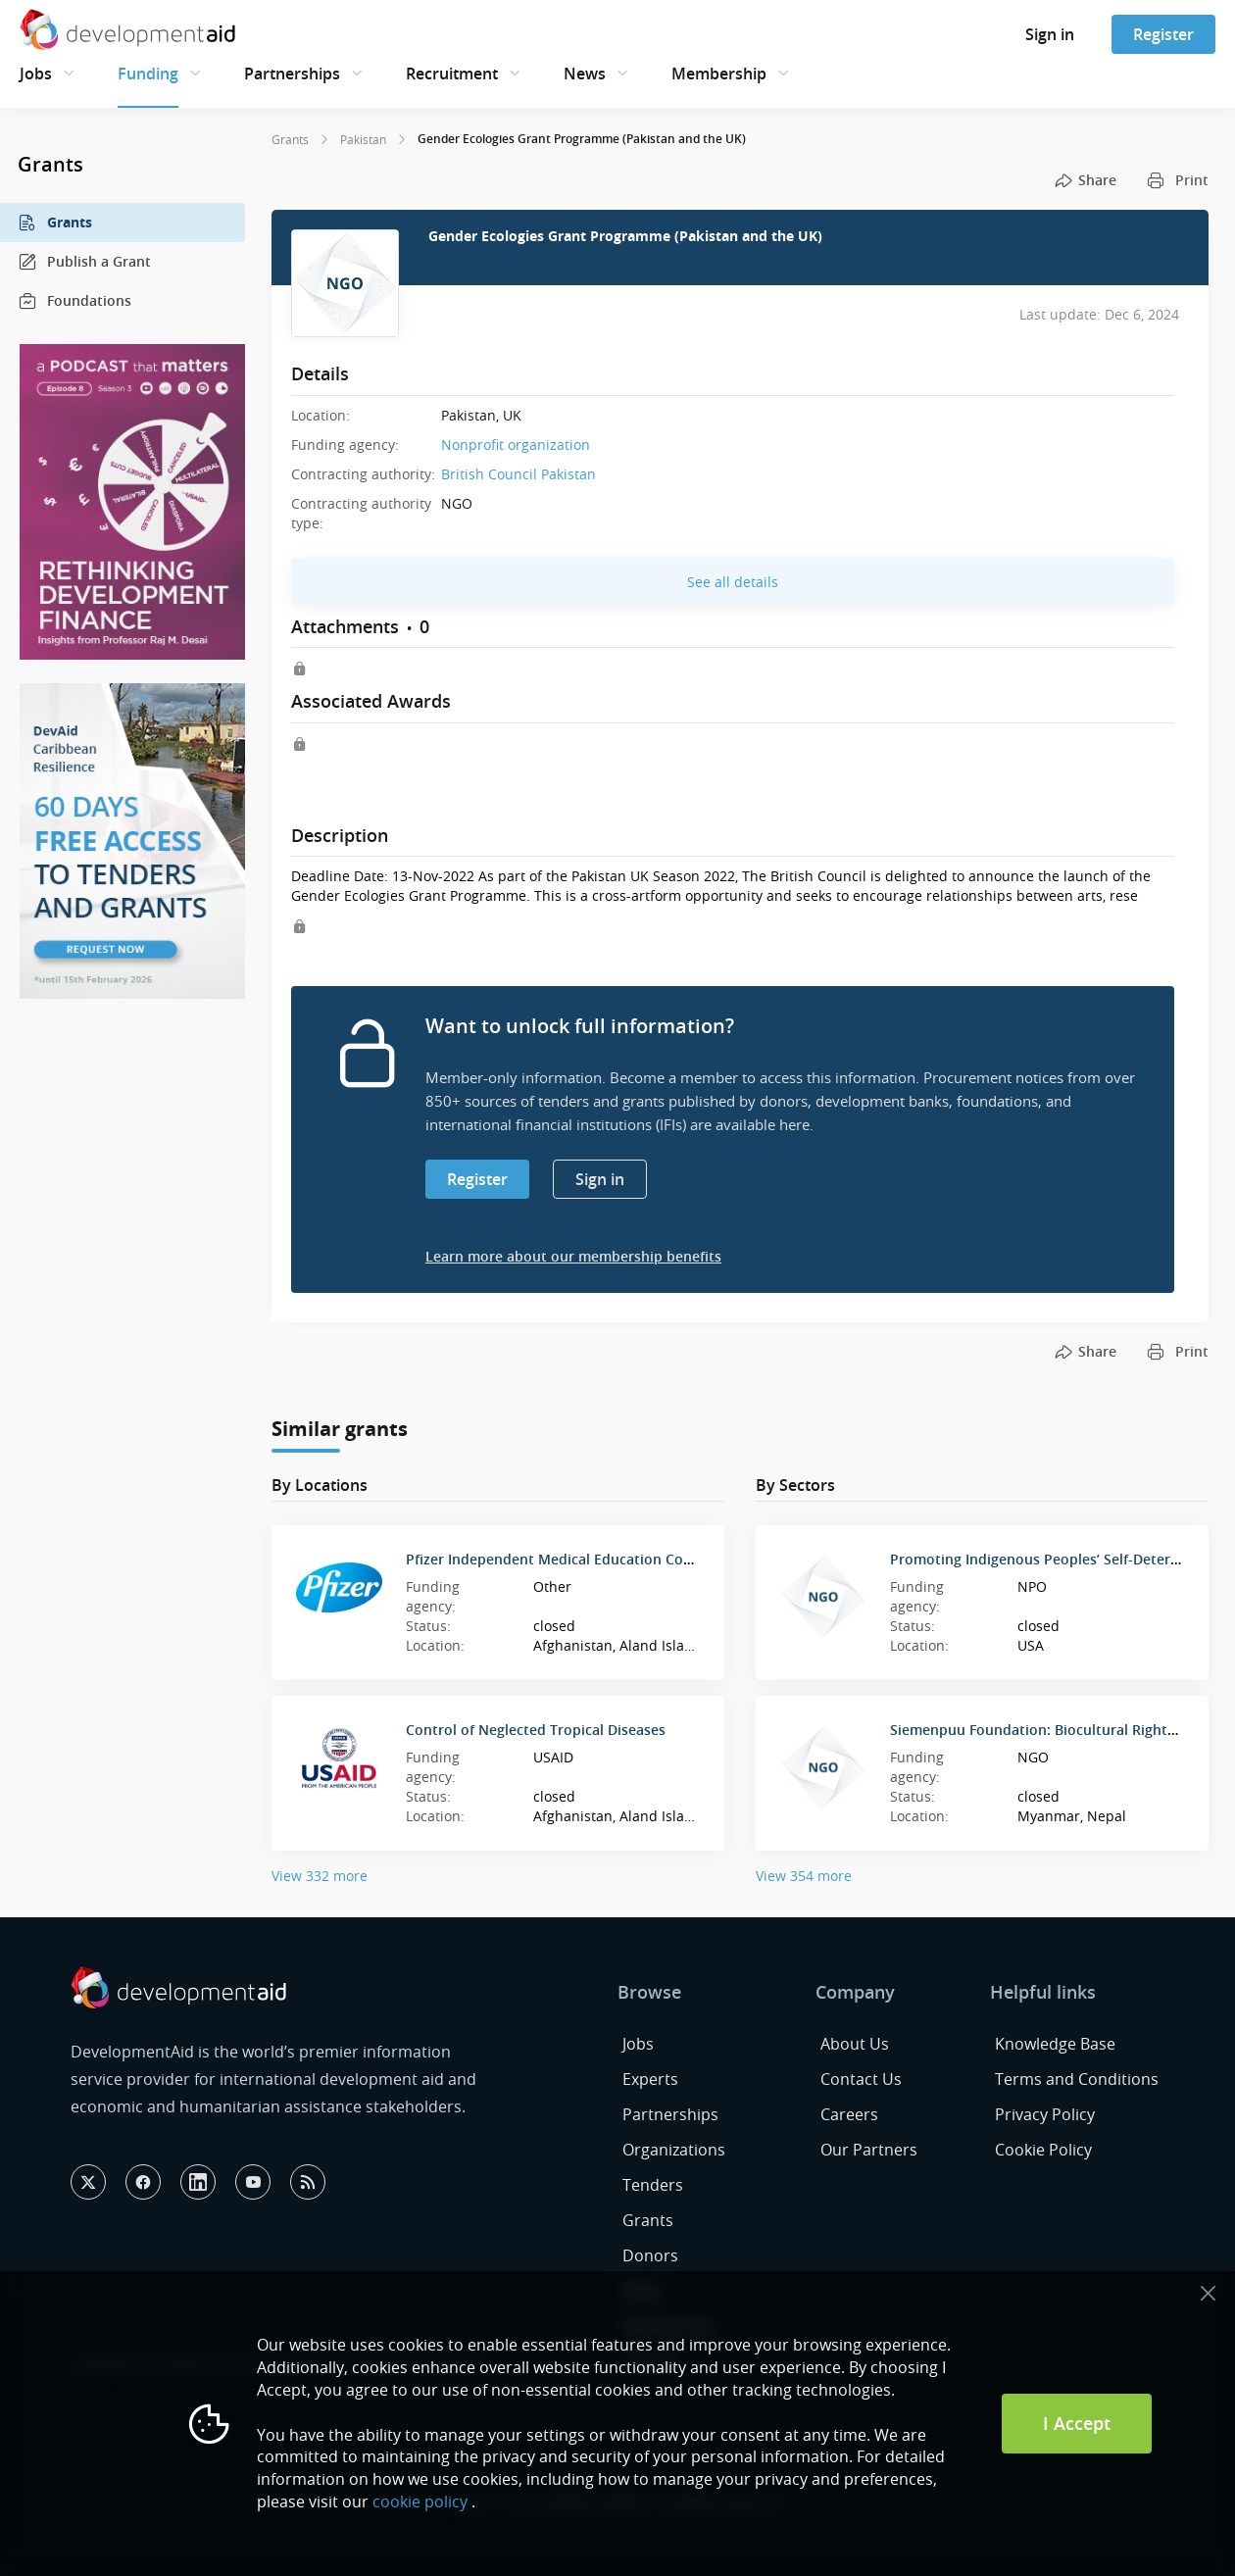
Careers (849, 2114)
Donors (650, 2255)
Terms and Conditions (1077, 2079)
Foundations (74, 301)
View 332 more (320, 1875)
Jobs (36, 73)
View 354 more (804, 1875)
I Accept (1077, 2423)
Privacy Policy (1045, 2114)
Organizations (673, 2149)
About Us (854, 2044)
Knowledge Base (1055, 2044)
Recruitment (452, 73)
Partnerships (292, 73)
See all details (732, 581)
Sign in (1049, 34)
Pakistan (363, 139)
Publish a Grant (84, 262)
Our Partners (868, 2149)
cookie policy (420, 2501)
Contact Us (861, 2079)
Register (1163, 34)
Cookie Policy (1043, 2149)
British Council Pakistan (518, 474)
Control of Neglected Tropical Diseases (536, 1729)
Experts (650, 2079)
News (585, 73)
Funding (148, 73)
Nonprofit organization (515, 444)
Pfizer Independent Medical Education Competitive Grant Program (629, 1559)
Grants (55, 222)
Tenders (652, 2185)
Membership (718, 73)
